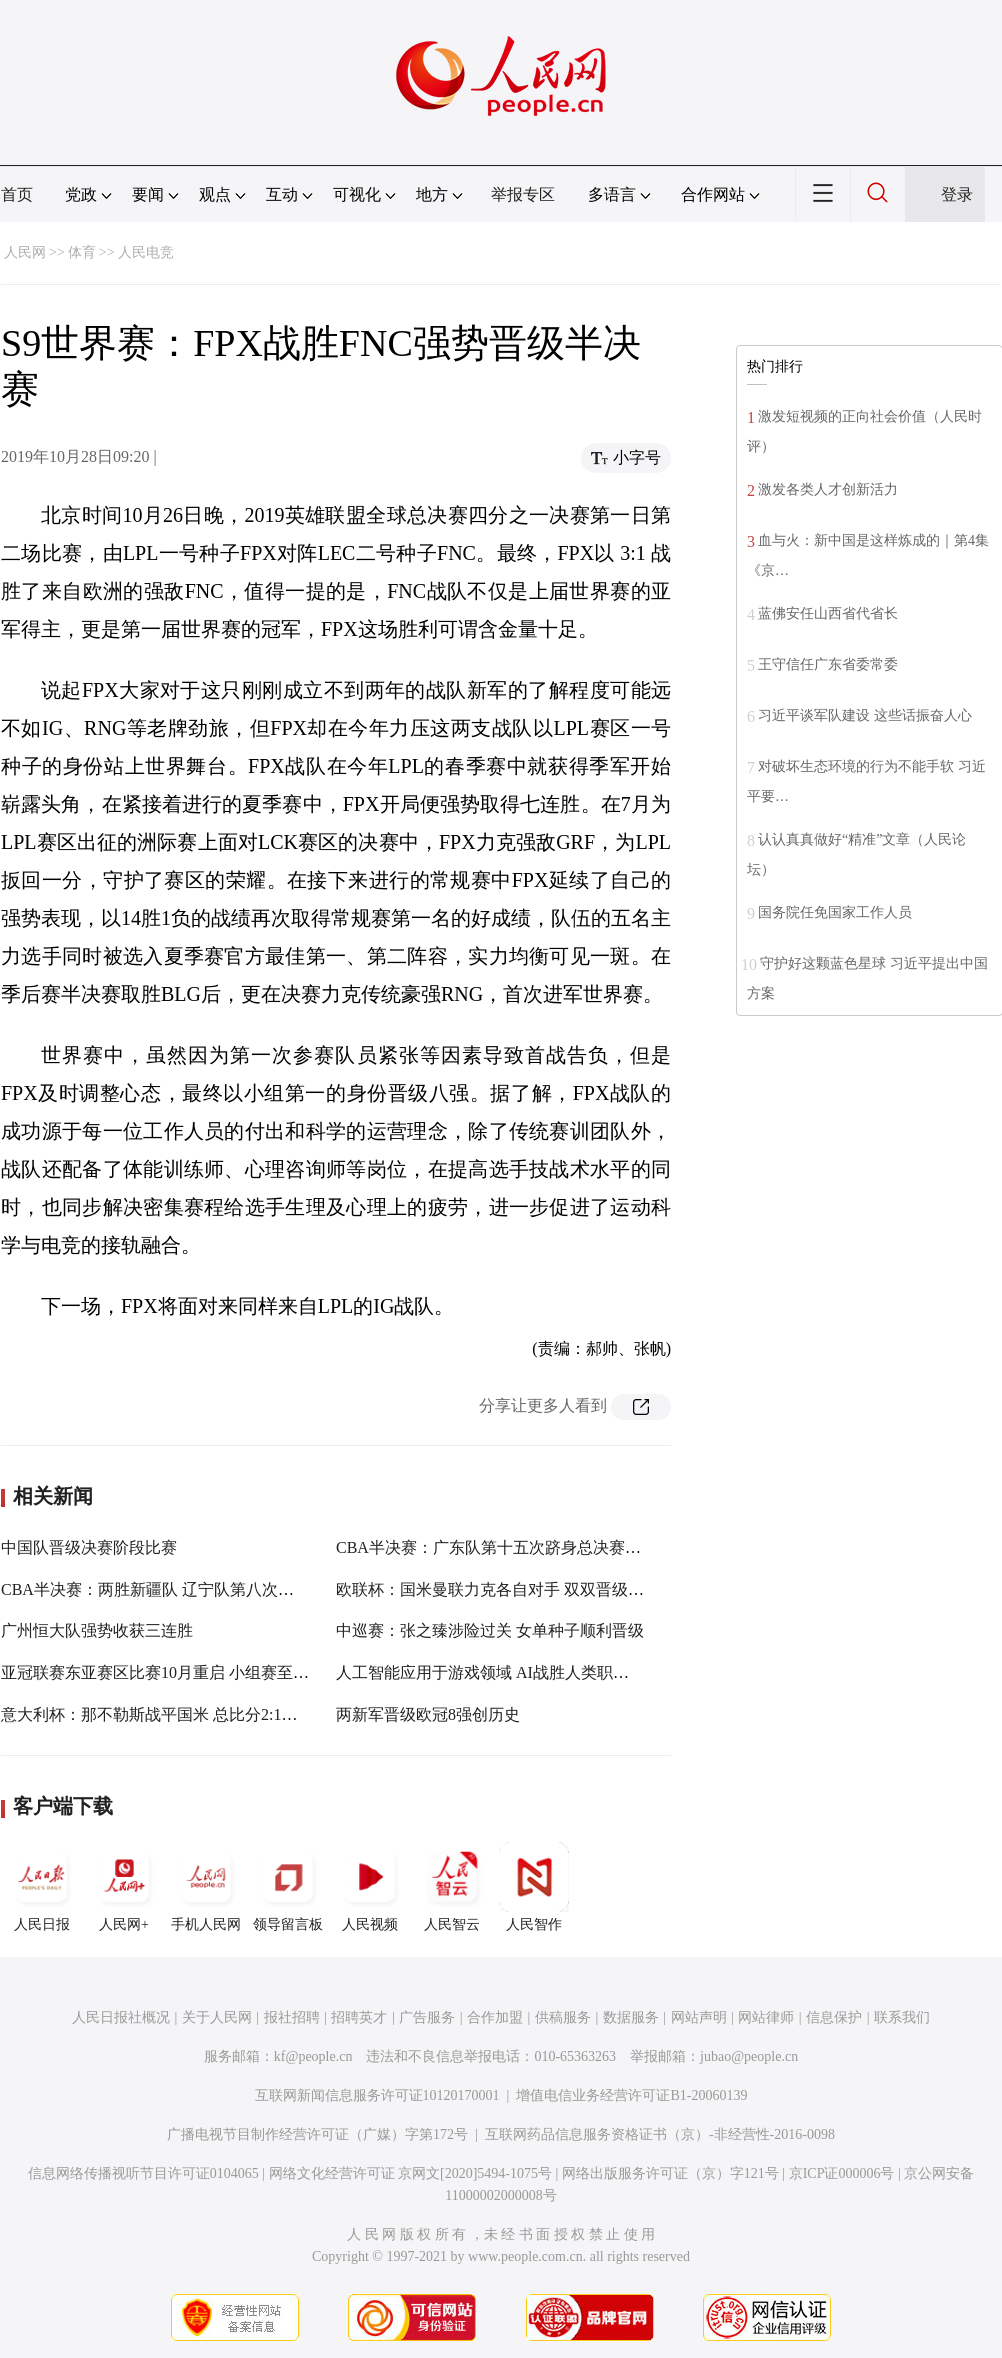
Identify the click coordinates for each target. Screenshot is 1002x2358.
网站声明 (699, 2017)
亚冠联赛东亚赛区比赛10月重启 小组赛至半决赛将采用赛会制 (219, 1672)
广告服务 (427, 2017)
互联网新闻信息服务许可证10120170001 (377, 2095)
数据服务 (631, 2017)
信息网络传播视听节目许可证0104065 (143, 2173)
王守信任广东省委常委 (828, 664)
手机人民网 (206, 1887)
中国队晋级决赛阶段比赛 (89, 1547)
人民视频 (370, 1887)
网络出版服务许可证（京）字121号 (670, 2173)
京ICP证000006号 (842, 2173)
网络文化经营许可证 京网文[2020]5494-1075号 (411, 2173)
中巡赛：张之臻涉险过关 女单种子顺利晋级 (490, 1630)
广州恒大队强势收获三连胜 (97, 1630)
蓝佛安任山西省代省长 (828, 613)
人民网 (25, 252)
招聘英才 (359, 2017)
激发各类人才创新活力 (828, 489)
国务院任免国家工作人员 (835, 912)
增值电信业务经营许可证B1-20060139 (631, 2095)
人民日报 (42, 1887)
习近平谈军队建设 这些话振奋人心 (865, 715)
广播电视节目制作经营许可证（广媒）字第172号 (317, 2134)
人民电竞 (146, 252)
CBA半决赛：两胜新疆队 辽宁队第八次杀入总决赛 (179, 1589)
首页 (17, 194)
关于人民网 (217, 2017)
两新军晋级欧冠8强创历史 (428, 1714)
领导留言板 (288, 1887)
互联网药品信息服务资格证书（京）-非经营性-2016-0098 (660, 2134)
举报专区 (523, 194)
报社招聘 (292, 2017)
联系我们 (902, 2017)
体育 (82, 252)
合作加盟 (495, 2017)
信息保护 (834, 2017)
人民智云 (452, 1887)
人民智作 (534, 1887)
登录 (957, 194)
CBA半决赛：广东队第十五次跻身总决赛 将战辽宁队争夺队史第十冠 (578, 1547)
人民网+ (124, 1887)
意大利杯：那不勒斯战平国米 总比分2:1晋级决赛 (173, 1714)
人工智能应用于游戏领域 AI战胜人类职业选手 (498, 1672)
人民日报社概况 (121, 2017)
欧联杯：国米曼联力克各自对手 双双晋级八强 (498, 1589)
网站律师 (766, 2017)
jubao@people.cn (749, 2056)
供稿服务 (563, 2017)
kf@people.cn (313, 2056)
